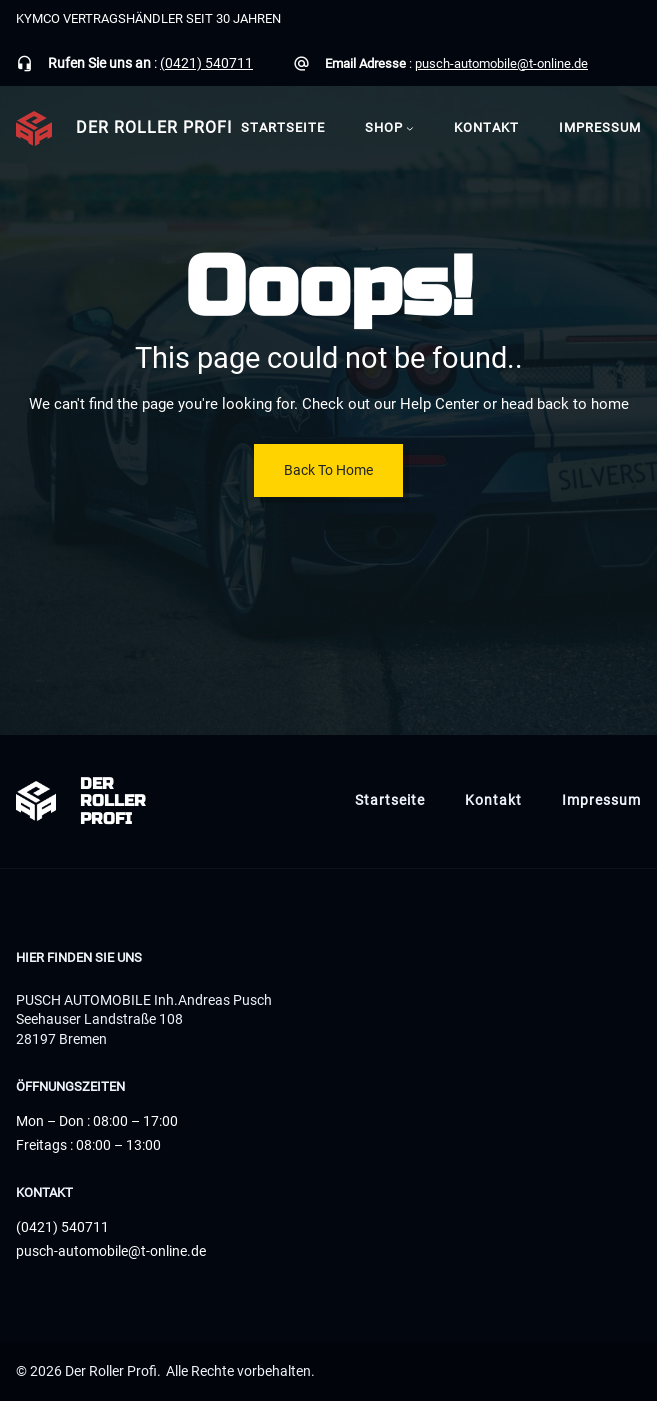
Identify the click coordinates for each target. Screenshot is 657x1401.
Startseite (283, 127)
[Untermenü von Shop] (410, 128)
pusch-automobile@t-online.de (501, 63)
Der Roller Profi (154, 127)
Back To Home (328, 470)
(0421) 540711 (206, 63)
